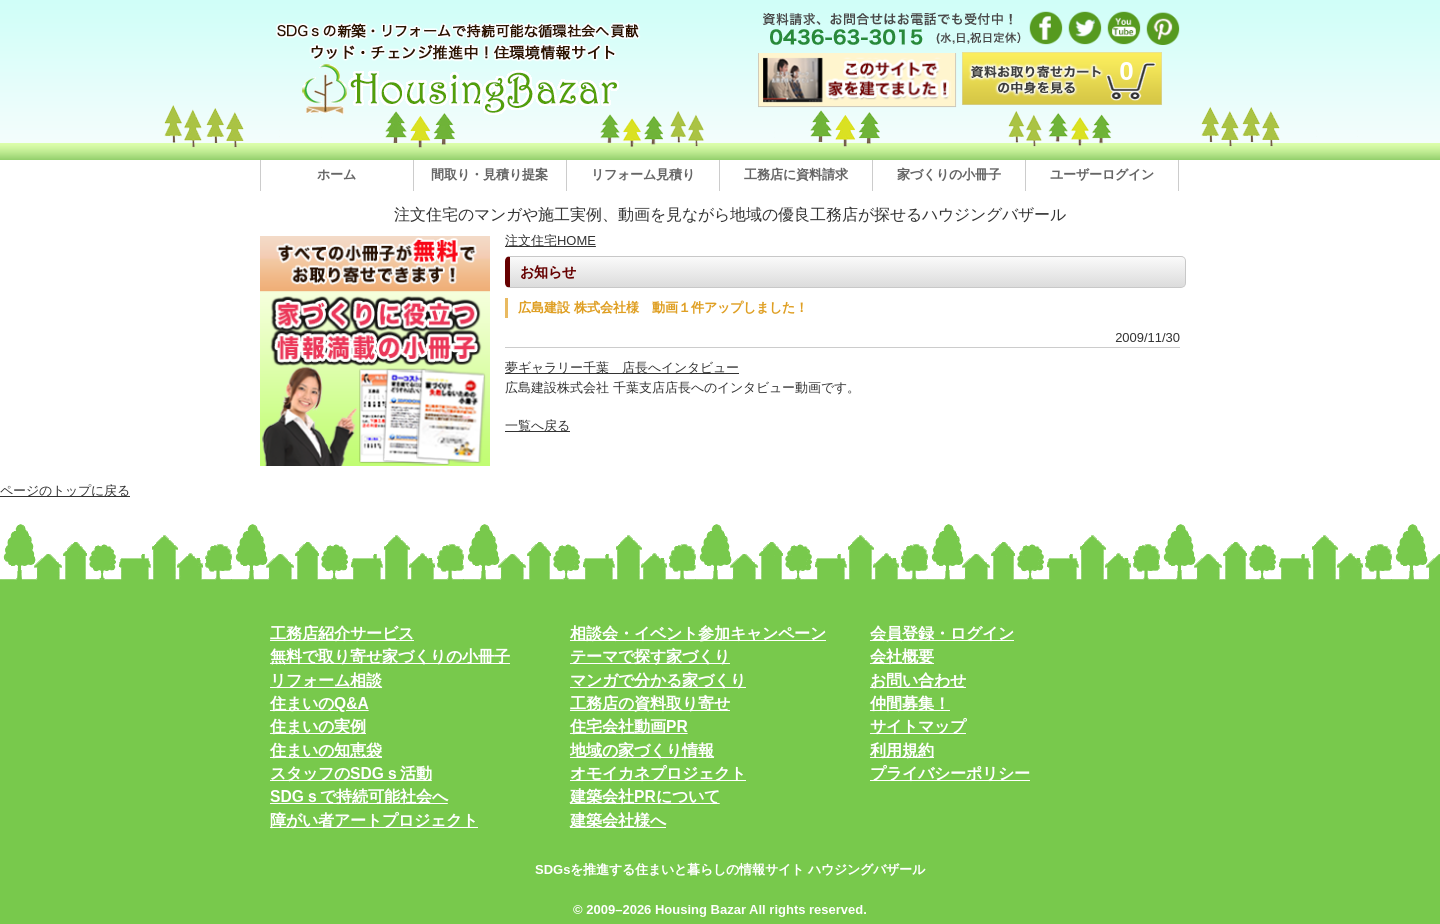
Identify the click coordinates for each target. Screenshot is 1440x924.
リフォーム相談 (326, 680)
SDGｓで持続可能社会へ (359, 796)
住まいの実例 (318, 726)
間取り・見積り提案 (489, 174)
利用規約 (902, 750)
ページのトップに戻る (65, 490)
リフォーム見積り (643, 174)
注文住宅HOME (550, 240)
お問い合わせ (918, 680)
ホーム (336, 174)
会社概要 (902, 656)
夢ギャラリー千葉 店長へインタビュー (622, 367)
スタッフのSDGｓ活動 (351, 773)
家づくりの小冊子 (949, 174)
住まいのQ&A (319, 703)
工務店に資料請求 (796, 174)
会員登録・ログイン (942, 633)
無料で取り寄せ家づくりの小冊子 (390, 656)
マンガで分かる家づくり (658, 680)
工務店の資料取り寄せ (650, 703)
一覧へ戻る (537, 425)
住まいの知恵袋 (326, 750)
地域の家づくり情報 (642, 750)
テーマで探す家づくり (650, 656)
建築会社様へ (618, 820)
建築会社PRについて (645, 796)
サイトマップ (918, 726)
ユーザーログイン (1102, 174)
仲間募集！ (910, 703)
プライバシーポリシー (950, 773)
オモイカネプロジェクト (658, 773)
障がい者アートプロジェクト (374, 820)
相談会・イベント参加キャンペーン (698, 633)
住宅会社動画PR (629, 726)
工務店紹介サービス (342, 633)
